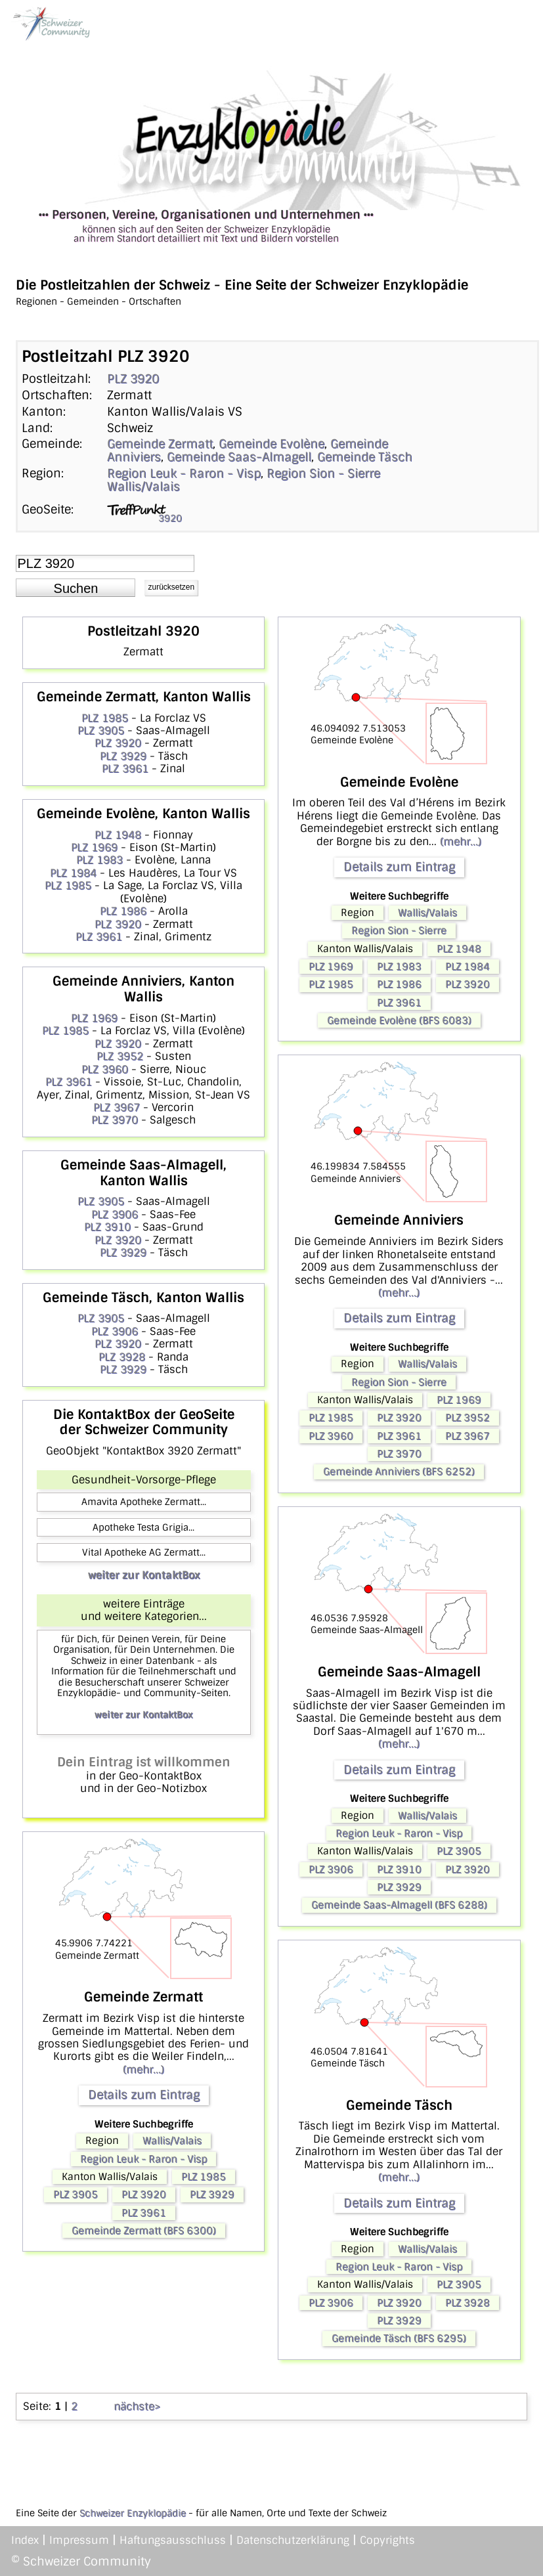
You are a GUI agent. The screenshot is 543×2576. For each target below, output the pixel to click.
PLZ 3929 (123, 756)
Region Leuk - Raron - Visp (184, 473)
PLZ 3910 (107, 1227)
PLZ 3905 (100, 730)
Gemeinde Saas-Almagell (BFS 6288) (399, 1904)
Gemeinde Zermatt (160, 444)
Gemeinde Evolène (271, 444)
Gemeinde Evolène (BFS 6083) (399, 1020)
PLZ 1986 (123, 911)
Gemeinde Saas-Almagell (239, 457)
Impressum (79, 2540)
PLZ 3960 (104, 1069)
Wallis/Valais (143, 486)
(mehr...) (143, 2069)
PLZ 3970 (114, 1120)
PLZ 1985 (104, 718)
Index (25, 2540)
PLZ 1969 (94, 847)
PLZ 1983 (99, 860)
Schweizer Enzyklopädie (132, 2513)
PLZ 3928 (121, 1357)
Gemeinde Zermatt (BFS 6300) (144, 2230)
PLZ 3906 (114, 1214)
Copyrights (387, 2540)
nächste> (137, 2406)
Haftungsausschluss (172, 2540)
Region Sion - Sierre (323, 473)
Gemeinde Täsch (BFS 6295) (399, 2338)
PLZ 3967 (116, 1107)
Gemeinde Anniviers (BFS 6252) (399, 1471)
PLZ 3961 (125, 768)
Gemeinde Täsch (364, 457)
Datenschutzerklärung (292, 2540)
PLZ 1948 (118, 835)
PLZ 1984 (73, 873)
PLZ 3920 (133, 379)
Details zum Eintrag (144, 2095)
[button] (75, 588)
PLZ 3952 (120, 1056)
